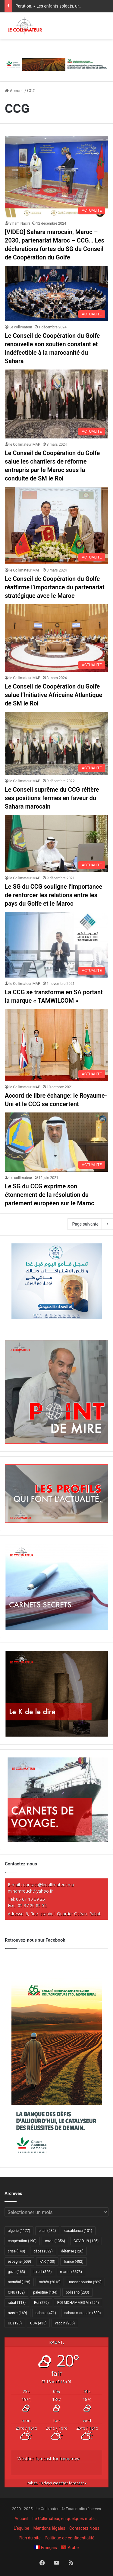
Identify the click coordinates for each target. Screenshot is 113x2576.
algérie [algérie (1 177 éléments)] (19, 2231)
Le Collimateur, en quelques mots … (65, 2518)
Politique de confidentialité (69, 2537)
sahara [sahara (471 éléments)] (46, 2313)
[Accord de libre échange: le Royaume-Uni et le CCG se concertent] (56, 1045)
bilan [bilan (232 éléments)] (47, 2231)
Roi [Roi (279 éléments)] (41, 2303)
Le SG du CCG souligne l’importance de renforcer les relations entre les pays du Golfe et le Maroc (53, 895)
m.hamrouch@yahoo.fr (30, 1891)
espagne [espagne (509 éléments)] (19, 2261)
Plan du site (30, 2537)
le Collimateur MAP (24, 444)
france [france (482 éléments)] (73, 2261)
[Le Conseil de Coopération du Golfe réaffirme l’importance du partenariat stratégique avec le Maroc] (56, 525)
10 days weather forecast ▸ (57, 2483)
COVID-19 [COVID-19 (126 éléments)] (86, 2241)
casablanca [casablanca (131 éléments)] (78, 2231)
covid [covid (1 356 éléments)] (55, 2241)
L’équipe (21, 2528)
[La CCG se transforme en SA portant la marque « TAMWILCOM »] (56, 945)
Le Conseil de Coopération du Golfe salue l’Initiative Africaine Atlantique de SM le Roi (53, 695)
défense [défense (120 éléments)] (72, 2251)
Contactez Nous (84, 2528)
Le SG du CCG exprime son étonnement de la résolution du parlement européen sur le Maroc (49, 1195)
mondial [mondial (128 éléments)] (19, 2282)
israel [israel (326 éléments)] (42, 2272)
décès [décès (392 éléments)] (42, 2251)
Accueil (14, 90)
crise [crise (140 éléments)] (16, 2251)
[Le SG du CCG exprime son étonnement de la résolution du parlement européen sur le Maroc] (56, 1142)
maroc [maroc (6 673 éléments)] (71, 2272)
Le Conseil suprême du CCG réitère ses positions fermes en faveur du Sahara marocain (52, 798)
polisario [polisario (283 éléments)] (77, 2292)
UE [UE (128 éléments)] (15, 2323)
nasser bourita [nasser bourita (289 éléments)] (85, 2282)
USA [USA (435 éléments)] (38, 2323)
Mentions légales (49, 2528)
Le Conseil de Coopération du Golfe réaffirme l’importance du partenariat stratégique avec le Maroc (55, 587)
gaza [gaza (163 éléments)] (16, 2272)
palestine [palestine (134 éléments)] (45, 2292)
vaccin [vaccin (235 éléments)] (65, 2323)
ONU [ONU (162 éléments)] (16, 2292)
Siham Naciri (19, 223)
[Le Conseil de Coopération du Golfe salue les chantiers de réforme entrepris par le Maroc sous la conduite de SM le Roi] (56, 404)
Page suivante (90, 1224)
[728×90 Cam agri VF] (56, 63)
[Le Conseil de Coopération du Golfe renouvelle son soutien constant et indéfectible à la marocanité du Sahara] (56, 293)
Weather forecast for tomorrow (48, 2458)
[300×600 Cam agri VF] (56, 2158)
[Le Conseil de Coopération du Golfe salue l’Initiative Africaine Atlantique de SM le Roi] (56, 638)
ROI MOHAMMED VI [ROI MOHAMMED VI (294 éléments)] (78, 2303)
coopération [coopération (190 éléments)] (22, 2241)
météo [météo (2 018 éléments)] (50, 2282)
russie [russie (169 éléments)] (17, 2313)
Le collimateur (20, 327)
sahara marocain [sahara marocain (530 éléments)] (82, 2313)
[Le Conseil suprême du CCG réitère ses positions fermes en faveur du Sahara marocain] (56, 743)
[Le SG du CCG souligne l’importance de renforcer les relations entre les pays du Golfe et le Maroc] (56, 843)
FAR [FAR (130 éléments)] (47, 2261)
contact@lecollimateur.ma (48, 1884)
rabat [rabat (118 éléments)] (17, 2303)
